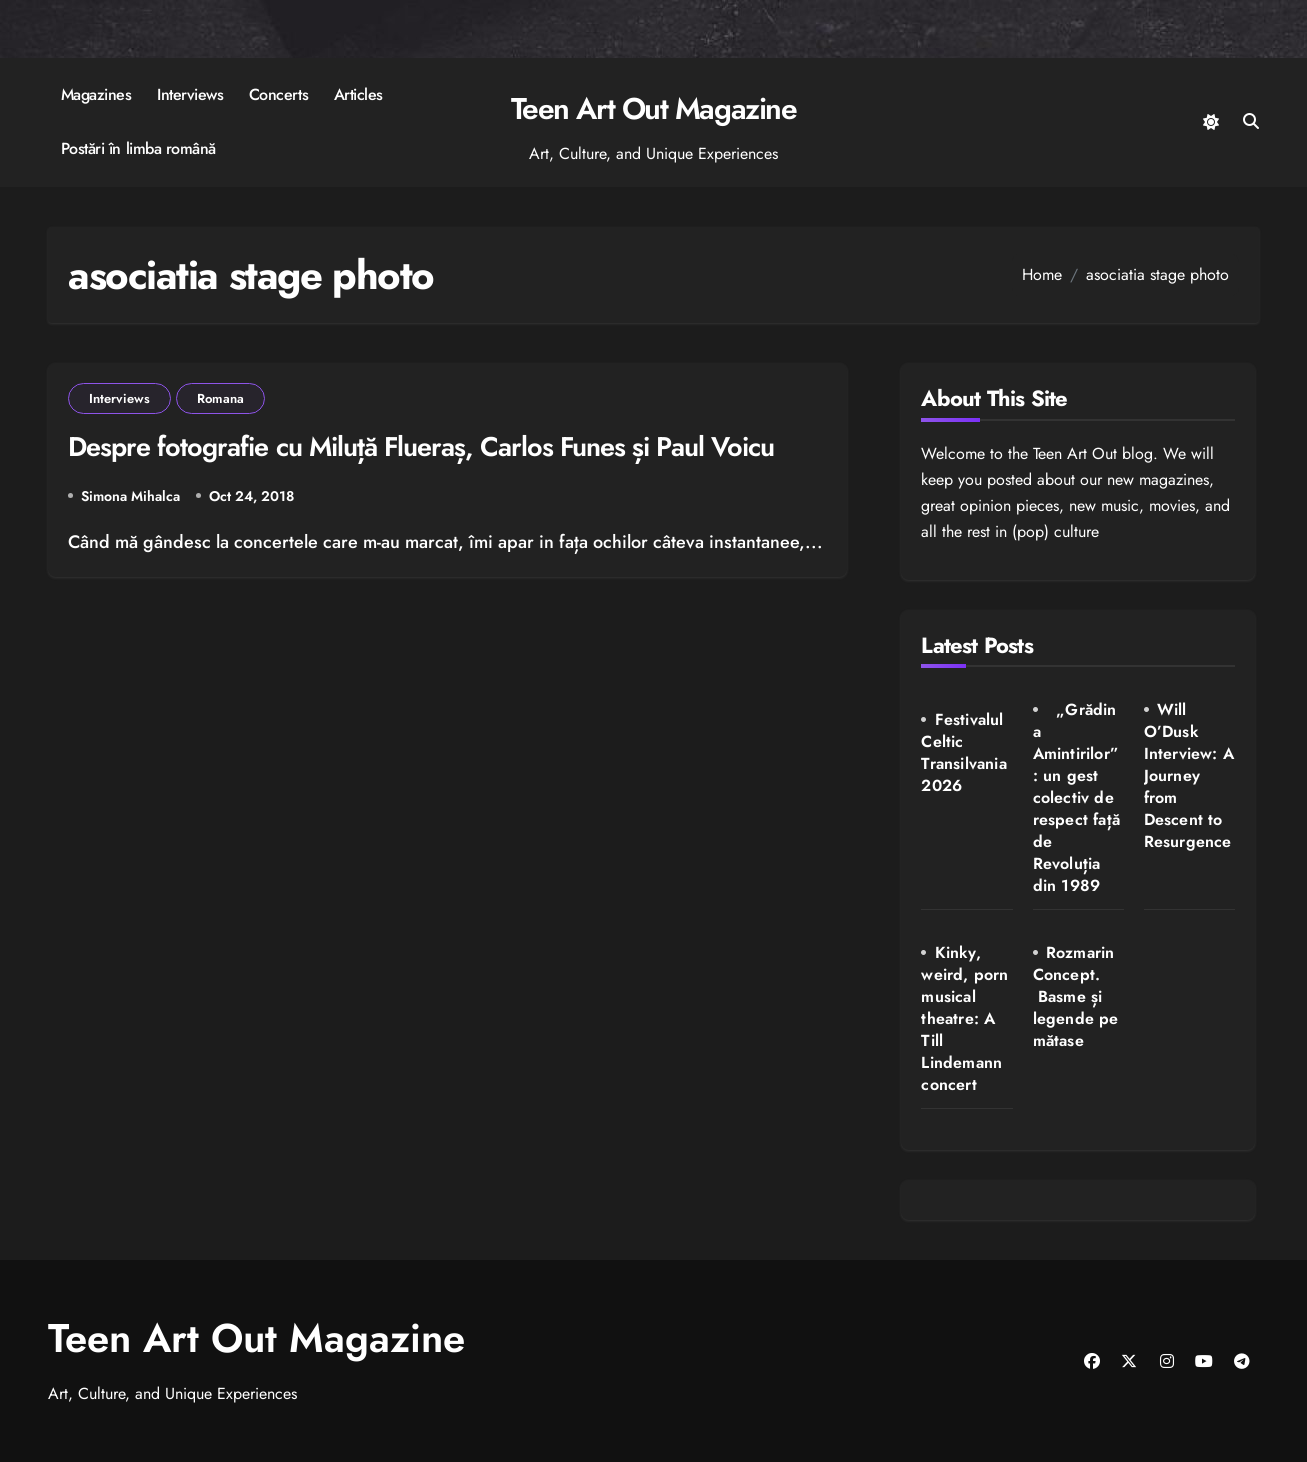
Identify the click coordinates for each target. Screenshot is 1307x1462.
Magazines (96, 94)
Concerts (278, 94)
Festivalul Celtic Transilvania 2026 (963, 752)
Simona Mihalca (130, 496)
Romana (220, 398)
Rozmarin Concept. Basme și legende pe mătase (1076, 996)
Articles (358, 94)
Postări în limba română (138, 148)
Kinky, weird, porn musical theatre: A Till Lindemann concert (964, 1018)
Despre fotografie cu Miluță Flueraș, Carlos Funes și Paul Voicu (421, 446)
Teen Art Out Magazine (654, 108)
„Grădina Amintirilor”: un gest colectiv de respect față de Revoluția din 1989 (1076, 797)
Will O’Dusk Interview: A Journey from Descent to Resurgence (1189, 775)
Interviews (190, 94)
